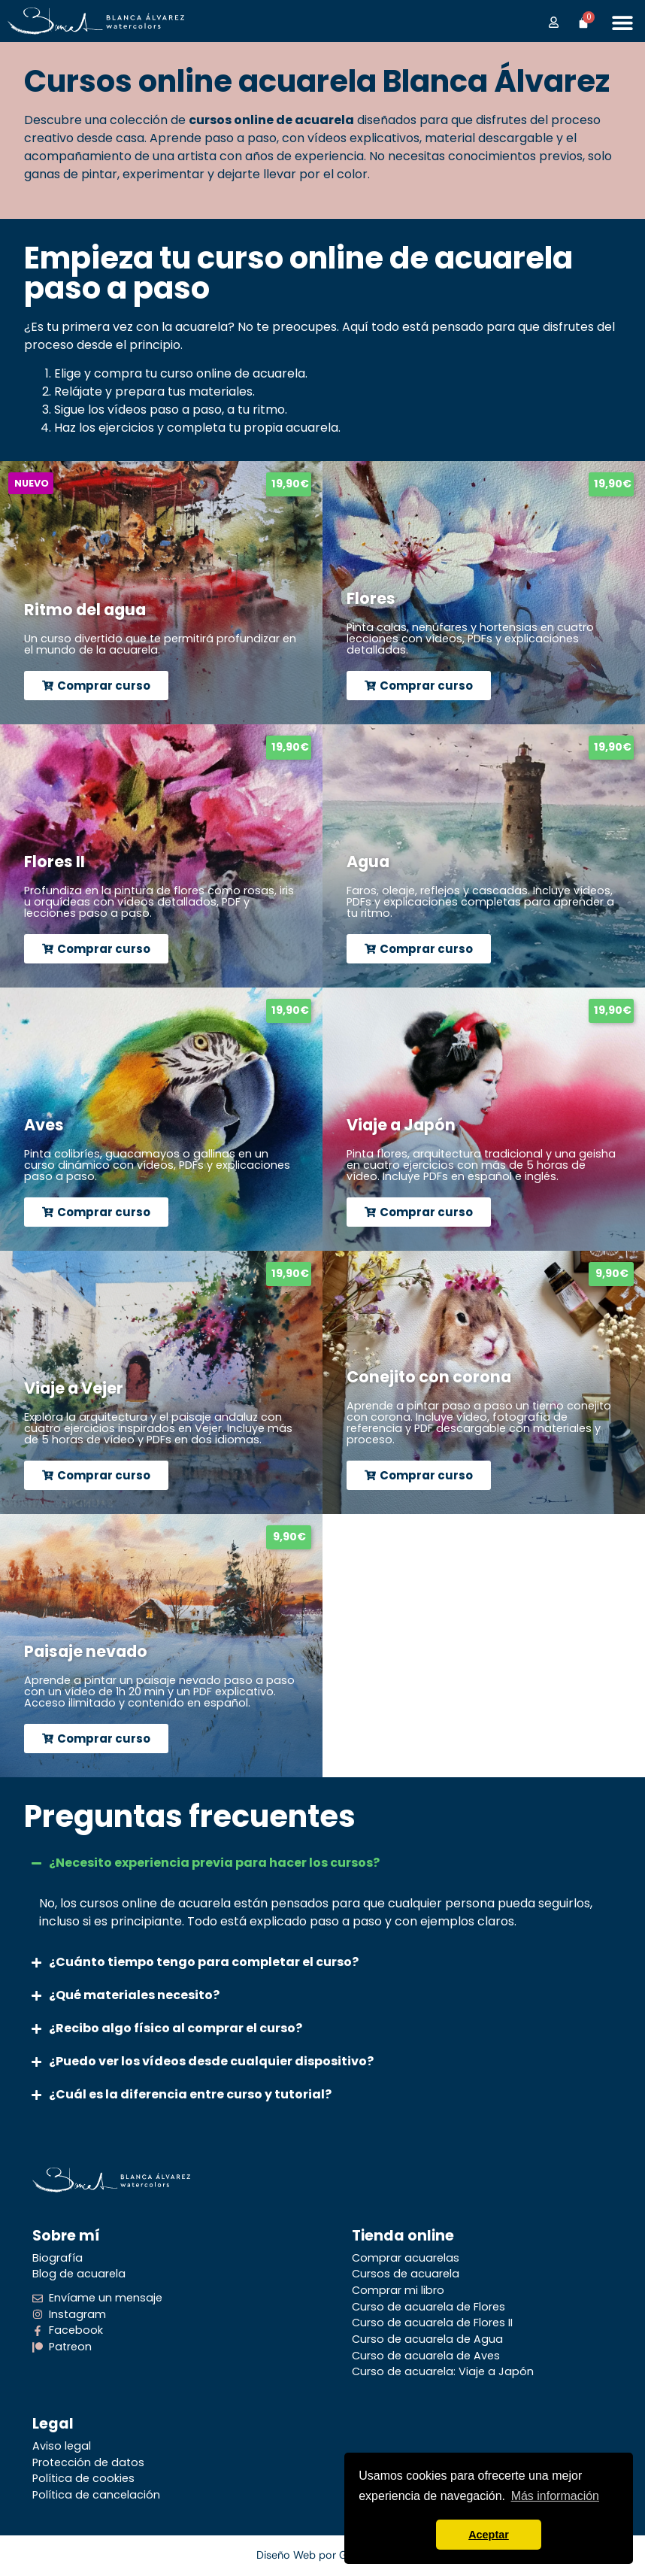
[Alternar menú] (622, 22)
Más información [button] (555, 2496)
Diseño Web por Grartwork (322, 2555)
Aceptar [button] (488, 2535)
